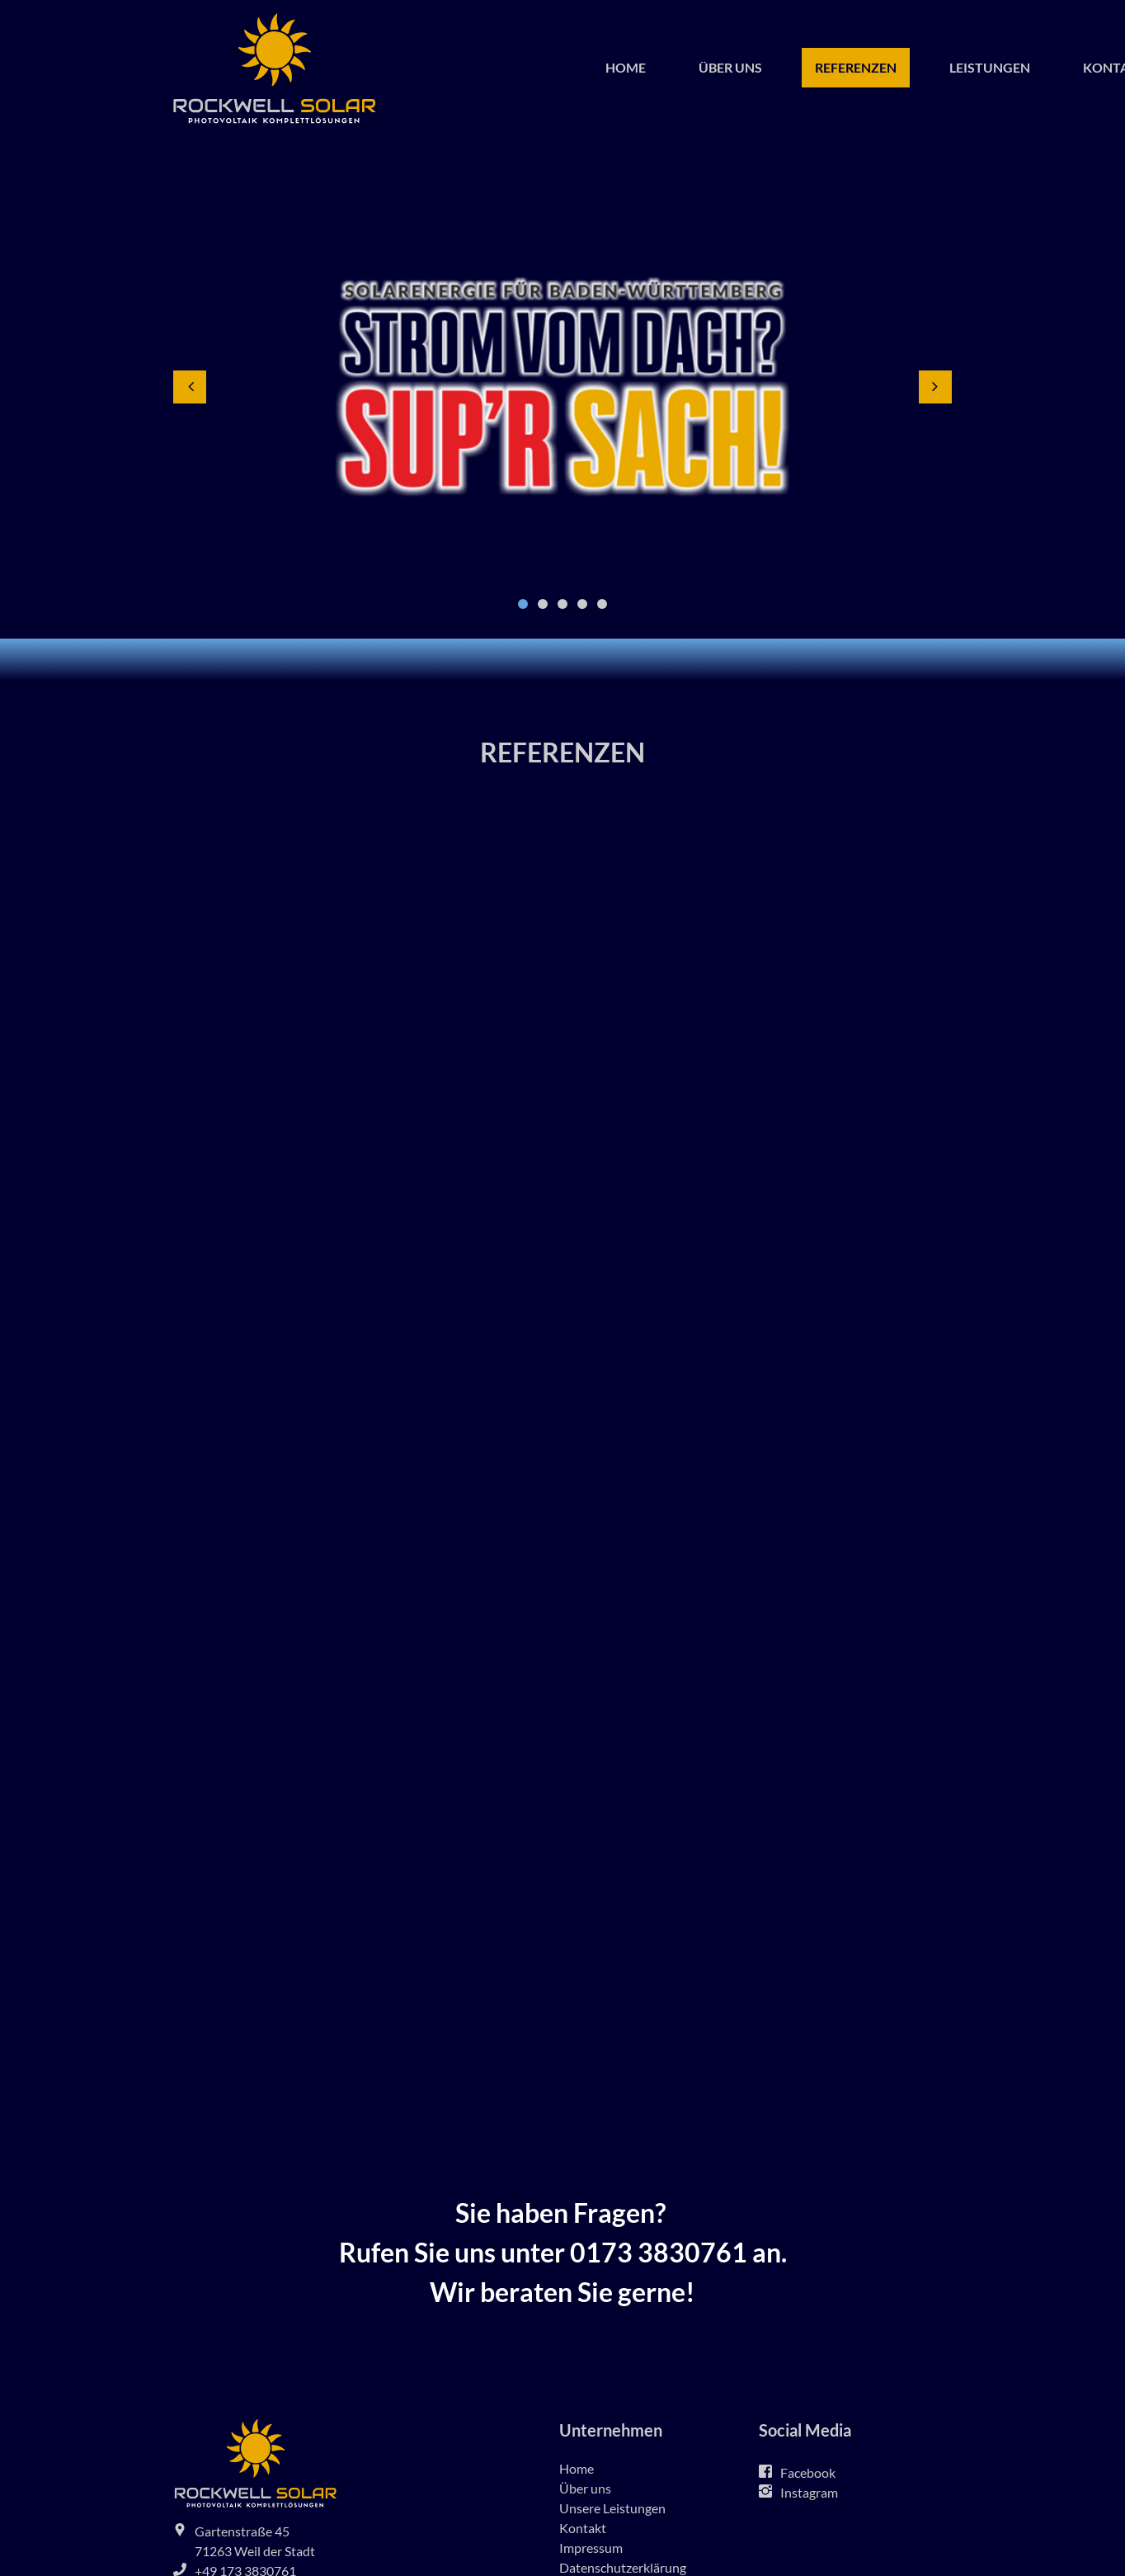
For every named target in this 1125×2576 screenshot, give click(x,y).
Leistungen (989, 67)
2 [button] (543, 604)
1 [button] (523, 604)
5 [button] (602, 604)
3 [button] (562, 604)
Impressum (591, 2547)
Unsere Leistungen (612, 2508)
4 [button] (582, 604)
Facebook (808, 2472)
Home (625, 67)
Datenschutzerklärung (622, 2567)
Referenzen (856, 67)
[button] (189, 386)
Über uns (730, 67)
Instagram (809, 2492)
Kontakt (582, 2528)
